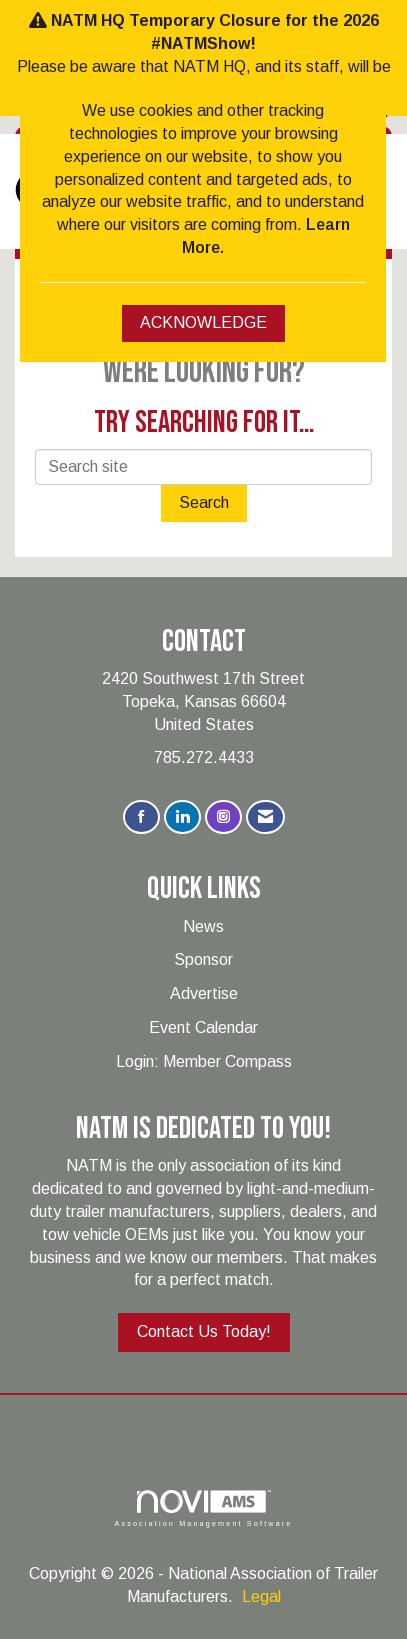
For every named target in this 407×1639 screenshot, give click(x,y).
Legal (261, 1596)
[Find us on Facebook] (141, 817)
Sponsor (203, 959)
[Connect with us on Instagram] (223, 817)
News (203, 926)
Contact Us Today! (204, 1331)
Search (204, 502)
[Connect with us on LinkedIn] (182, 817)
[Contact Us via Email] (265, 817)
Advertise (204, 993)
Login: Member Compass (204, 1061)
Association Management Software (203, 1508)
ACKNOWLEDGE (203, 322)
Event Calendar (203, 1027)
